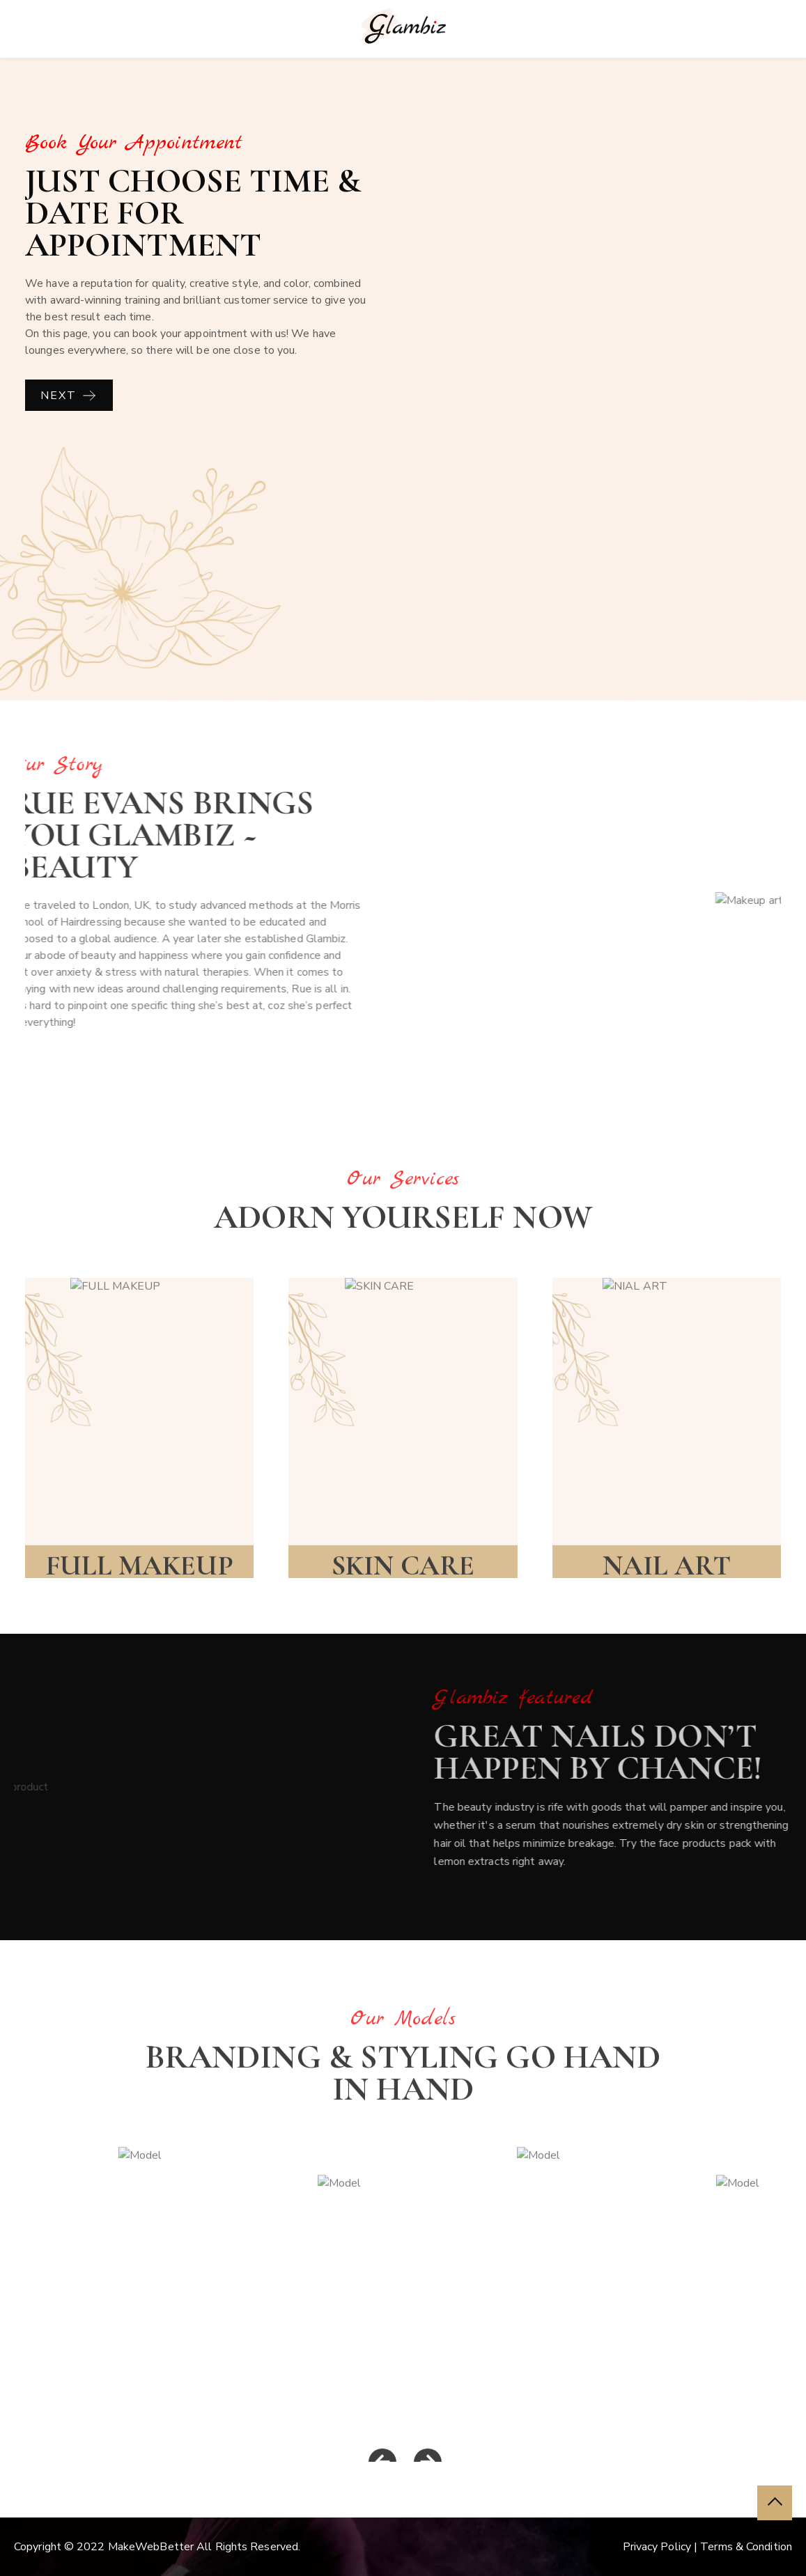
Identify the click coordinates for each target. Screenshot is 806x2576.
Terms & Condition (746, 2546)
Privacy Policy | (662, 2546)
